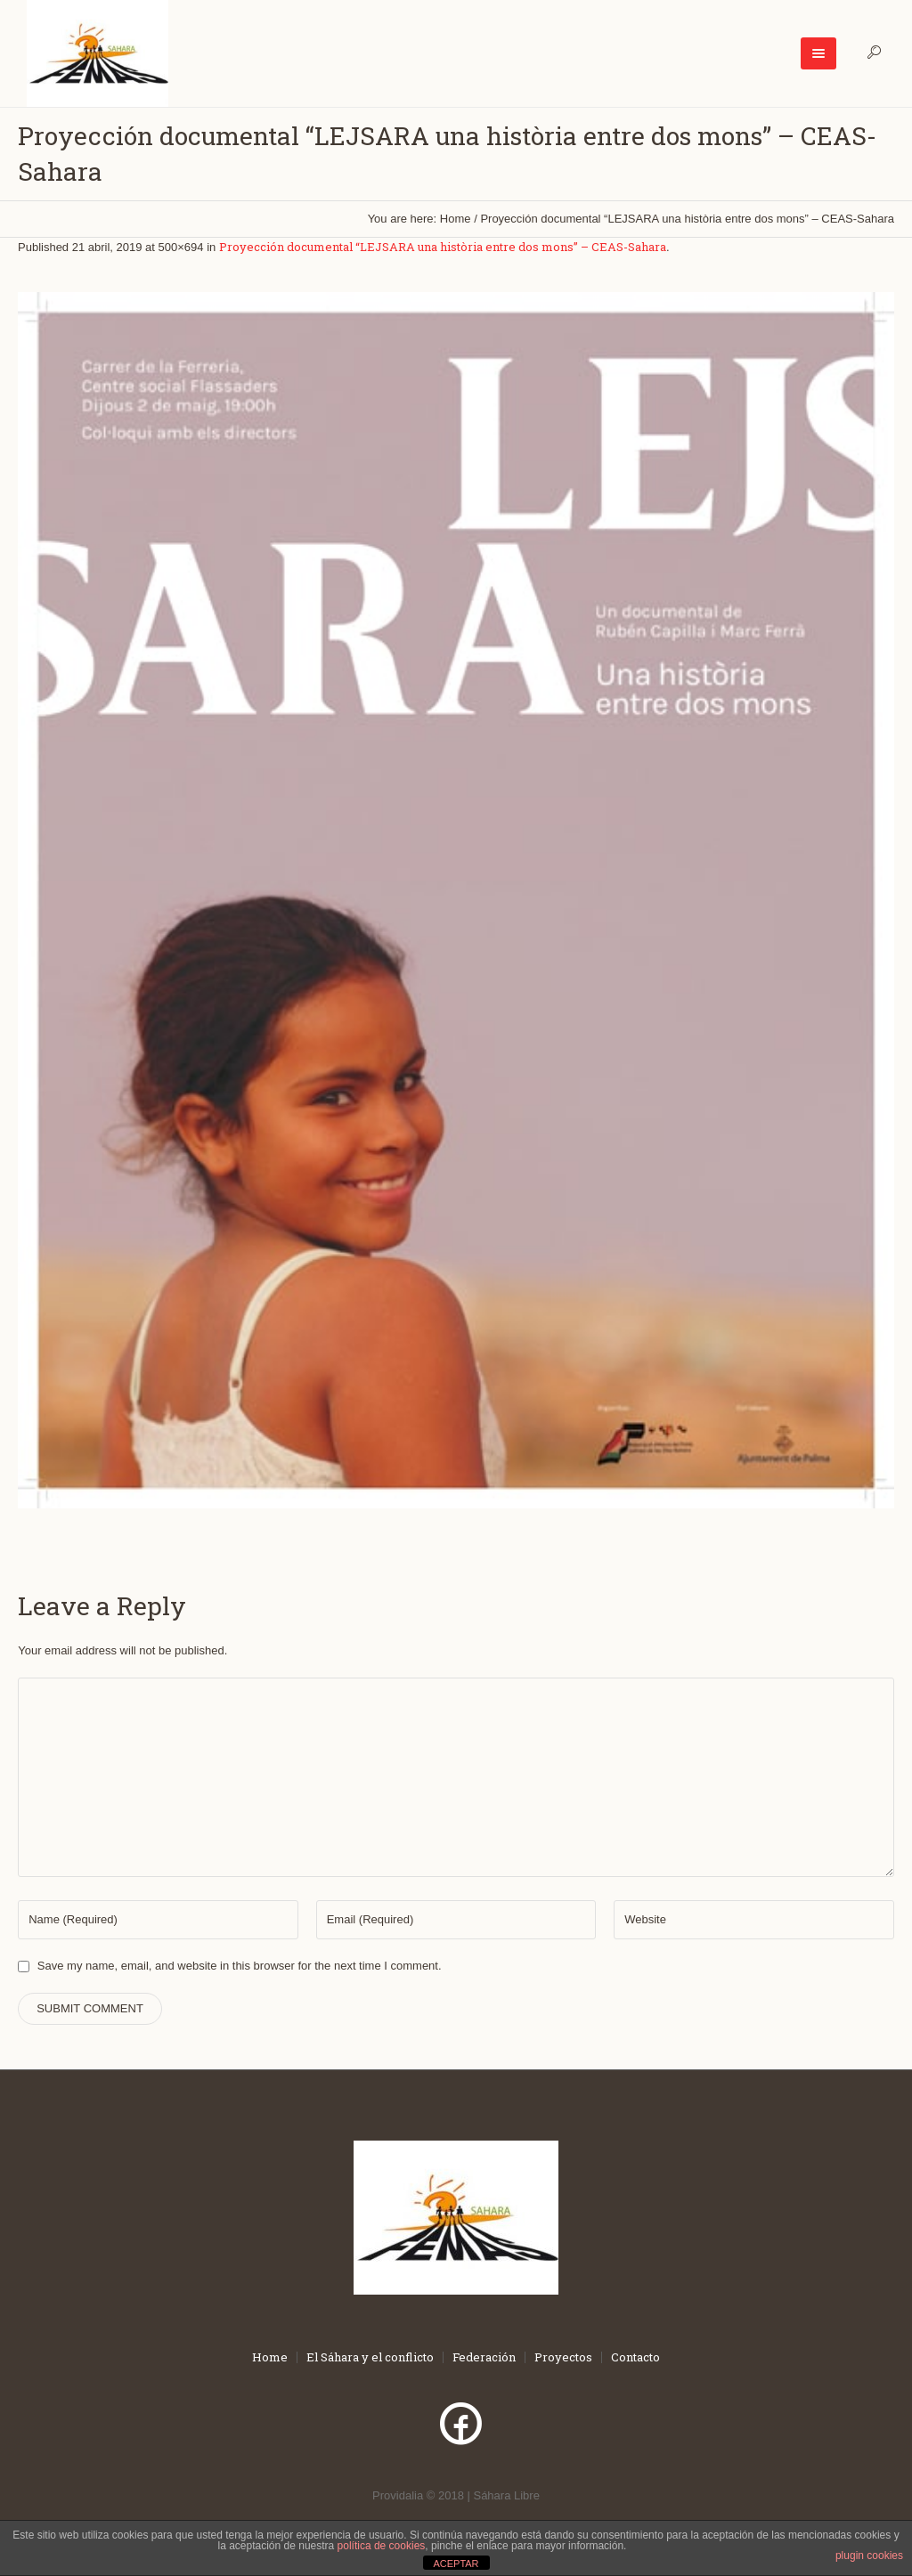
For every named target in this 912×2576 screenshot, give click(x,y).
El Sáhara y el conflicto (370, 2357)
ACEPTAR (455, 2563)
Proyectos (563, 2357)
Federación (484, 2357)
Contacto (635, 2357)
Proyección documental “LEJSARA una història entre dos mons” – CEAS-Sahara (442, 247)
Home (455, 218)
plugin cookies (869, 2555)
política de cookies (382, 2545)
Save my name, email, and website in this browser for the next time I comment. (239, 1965)
